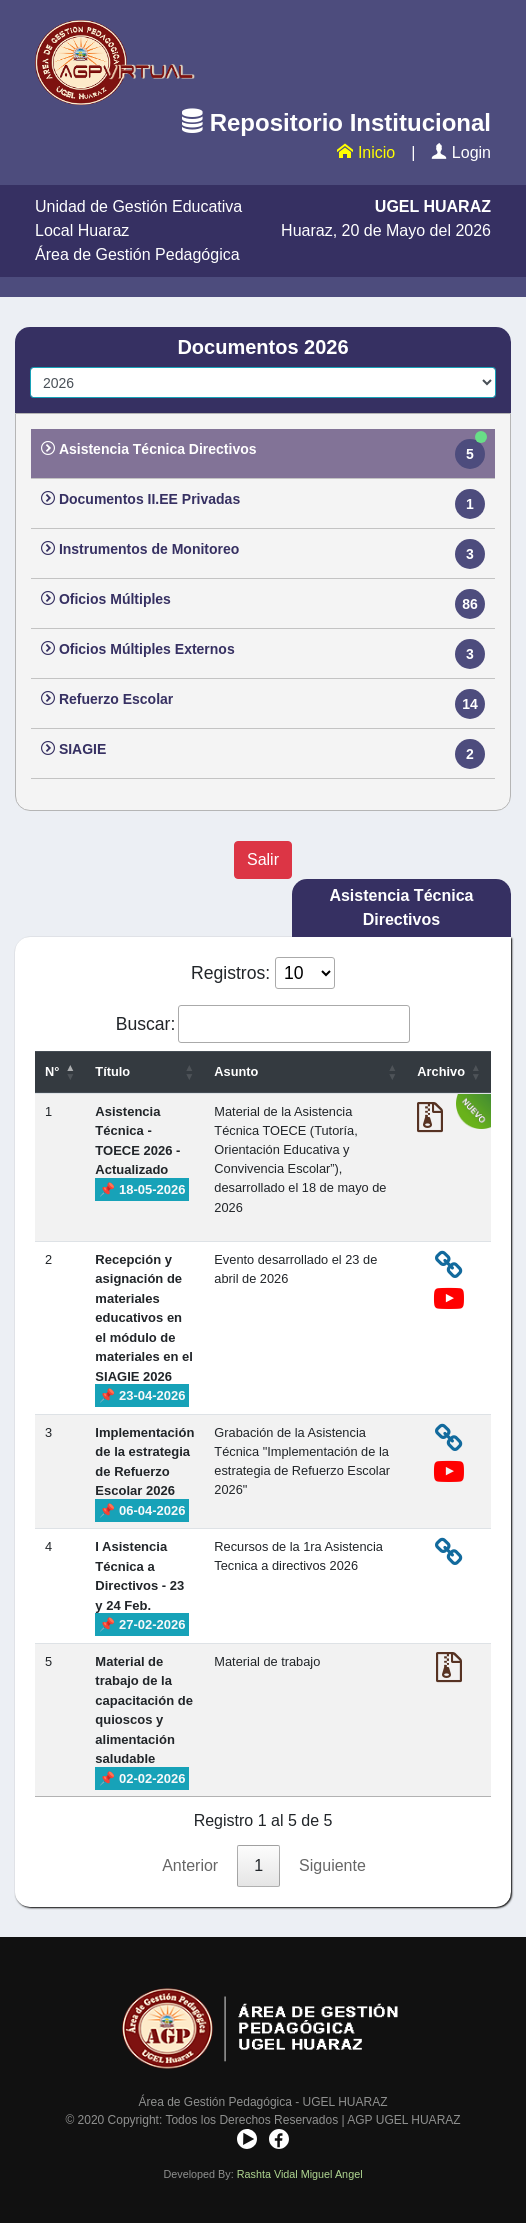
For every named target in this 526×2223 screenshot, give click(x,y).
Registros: (263, 973)
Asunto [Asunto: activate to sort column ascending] (236, 1071)
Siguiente (332, 1865)
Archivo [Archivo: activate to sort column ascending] (441, 1071)
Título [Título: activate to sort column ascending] (112, 1071)
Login (461, 152)
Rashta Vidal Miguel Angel (300, 2174)
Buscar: (263, 1024)
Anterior (190, 1865)
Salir (263, 859)
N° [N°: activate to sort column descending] (52, 1071)
